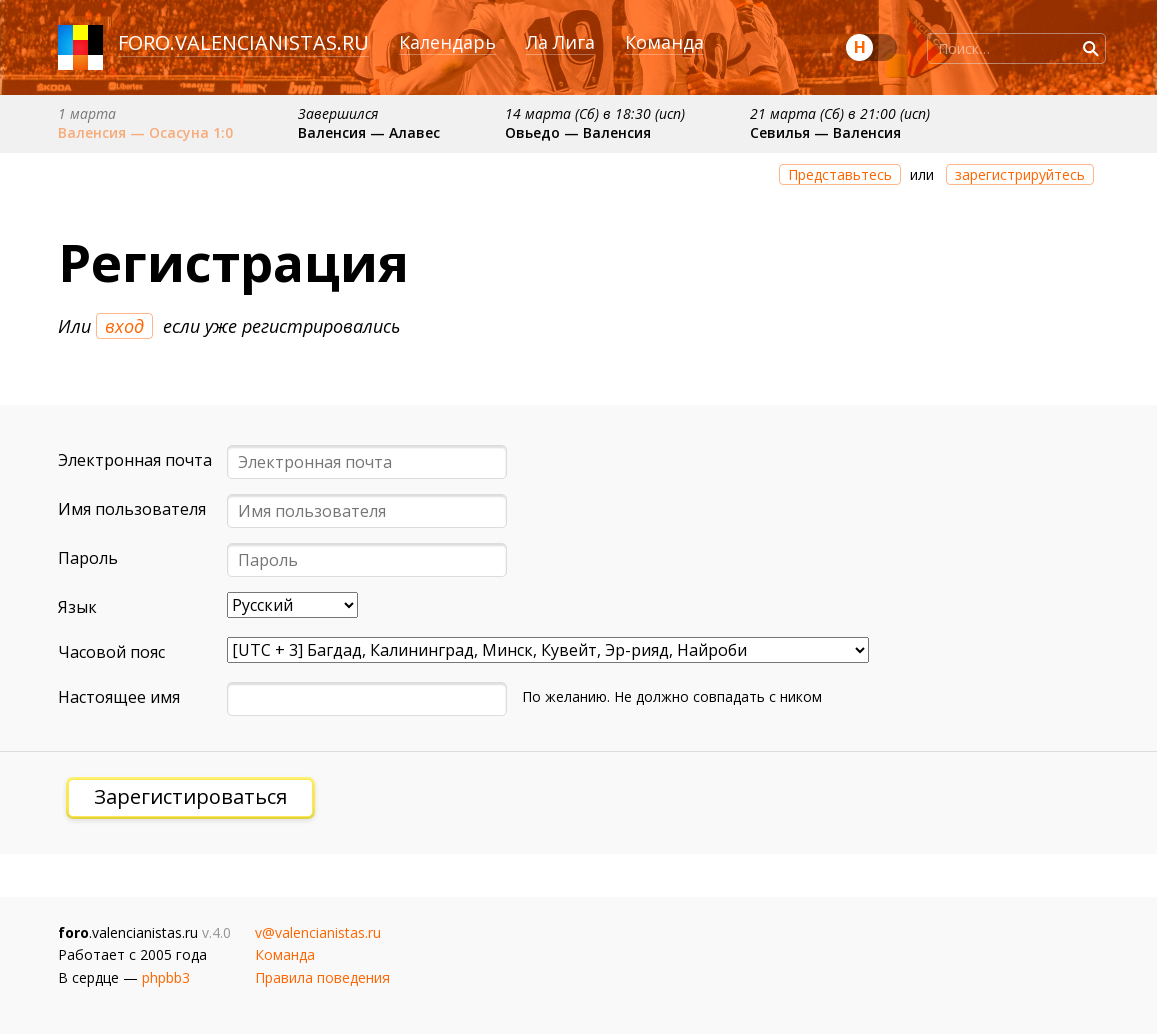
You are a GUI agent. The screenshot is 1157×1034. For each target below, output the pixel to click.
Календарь (447, 42)
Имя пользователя (132, 509)
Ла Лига (560, 42)
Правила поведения (322, 977)
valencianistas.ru (272, 42)
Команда (664, 42)
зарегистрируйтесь (1020, 174)
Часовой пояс (111, 652)
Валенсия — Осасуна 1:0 (145, 132)
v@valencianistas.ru (318, 932)
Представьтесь (840, 174)
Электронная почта (135, 460)
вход (124, 326)
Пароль (88, 558)
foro (144, 42)
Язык (77, 607)
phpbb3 (166, 977)
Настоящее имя (119, 697)
